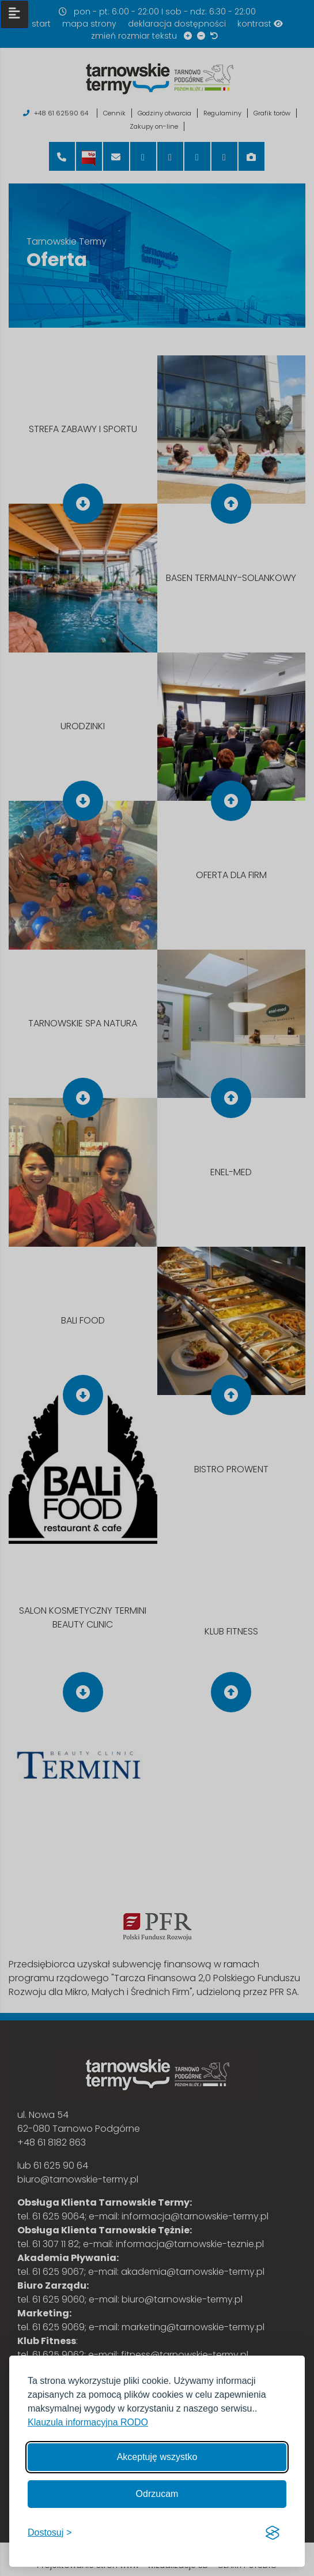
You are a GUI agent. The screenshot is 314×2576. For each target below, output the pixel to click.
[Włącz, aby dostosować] (50, 2532)
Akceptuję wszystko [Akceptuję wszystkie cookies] (157, 2457)
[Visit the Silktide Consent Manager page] (272, 2533)
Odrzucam (157, 2494)
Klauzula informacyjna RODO (88, 2422)
